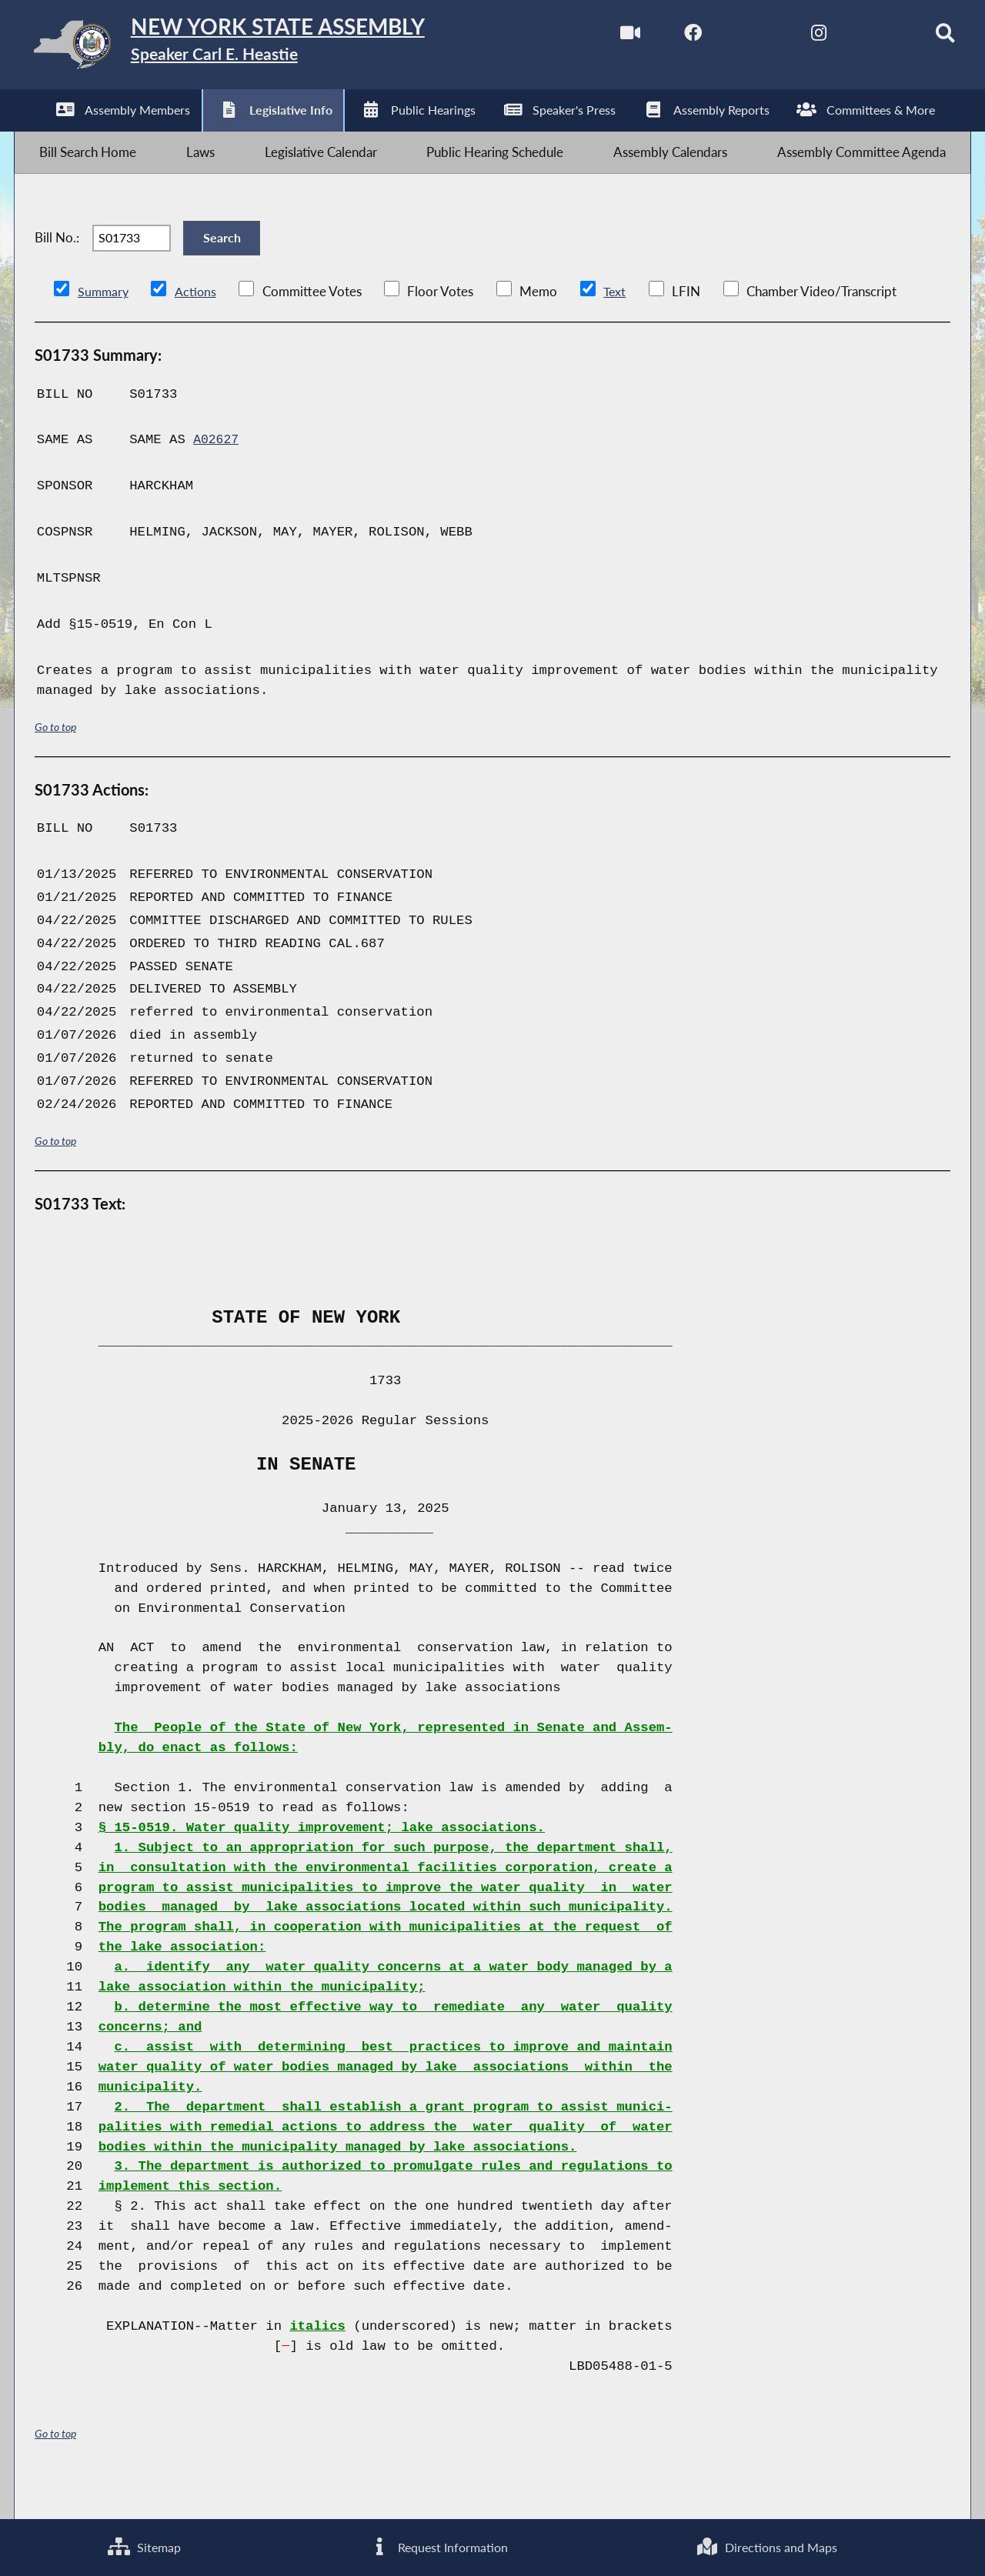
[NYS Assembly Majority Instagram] (794, 37)
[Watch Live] (601, 37)
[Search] (924, 37)
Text (617, 325)
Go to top (55, 759)
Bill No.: (57, 263)
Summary (104, 325)
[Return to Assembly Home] (258, 48)
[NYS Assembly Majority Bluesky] (859, 37)
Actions (197, 325)
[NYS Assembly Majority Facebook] (666, 37)
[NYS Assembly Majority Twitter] (730, 37)
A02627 (217, 473)
